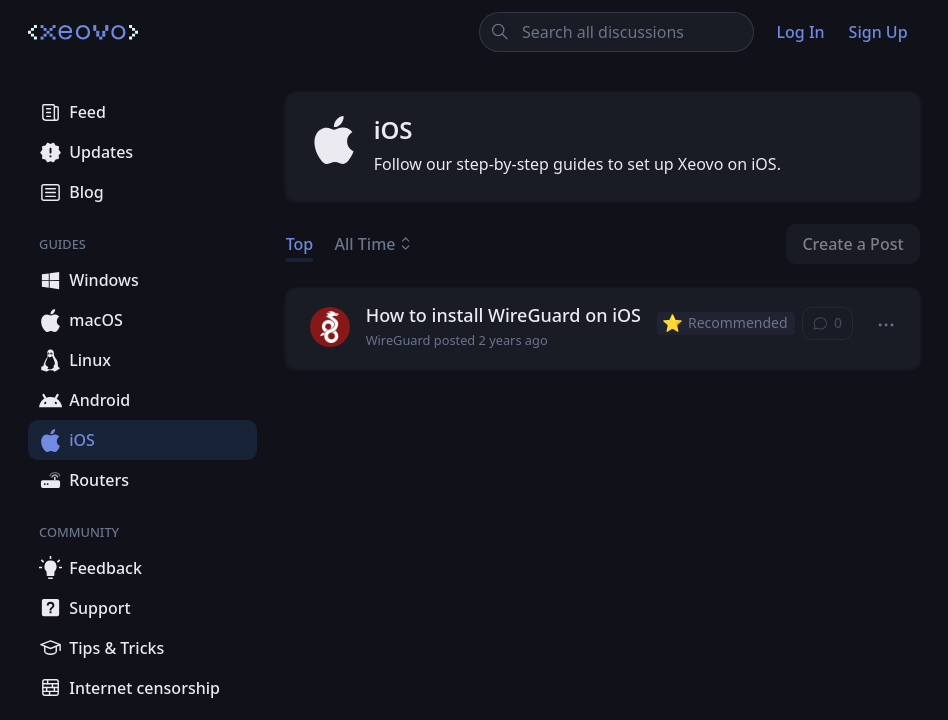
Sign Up (878, 32)
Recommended (724, 323)
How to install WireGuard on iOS (503, 315)
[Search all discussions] (616, 32)
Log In (800, 32)
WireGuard (398, 340)
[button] (886, 324)
